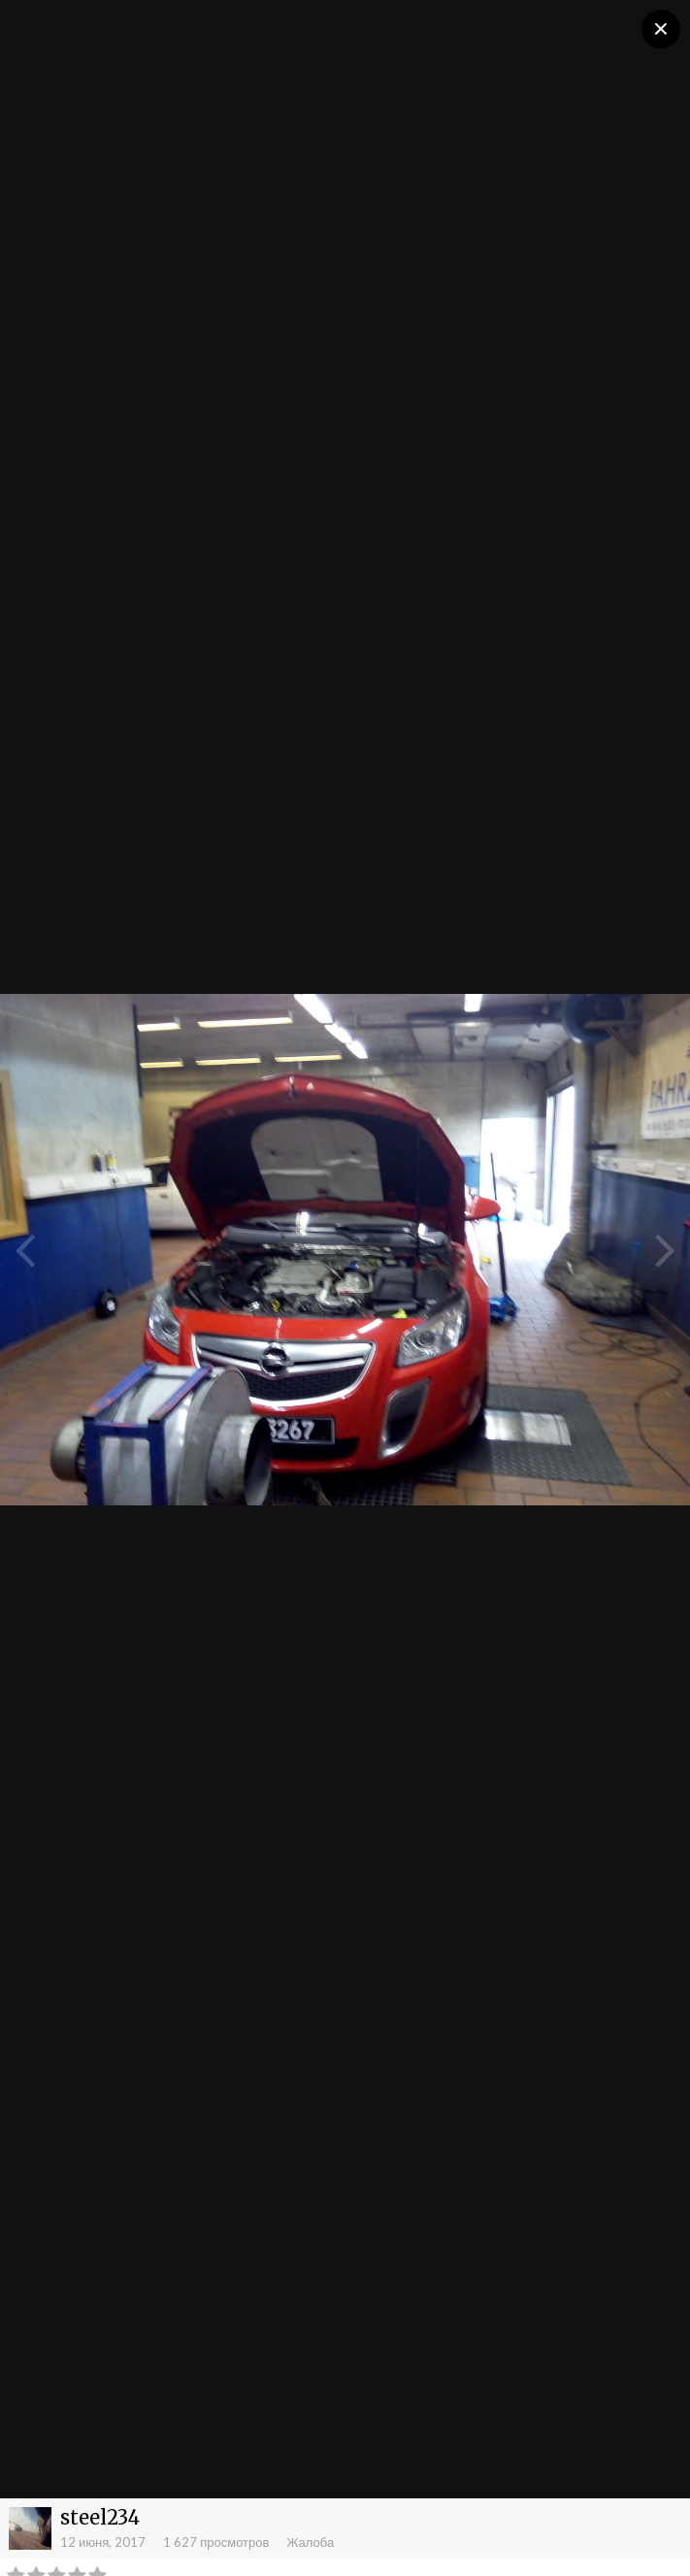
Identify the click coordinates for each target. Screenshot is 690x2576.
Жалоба (310, 2542)
